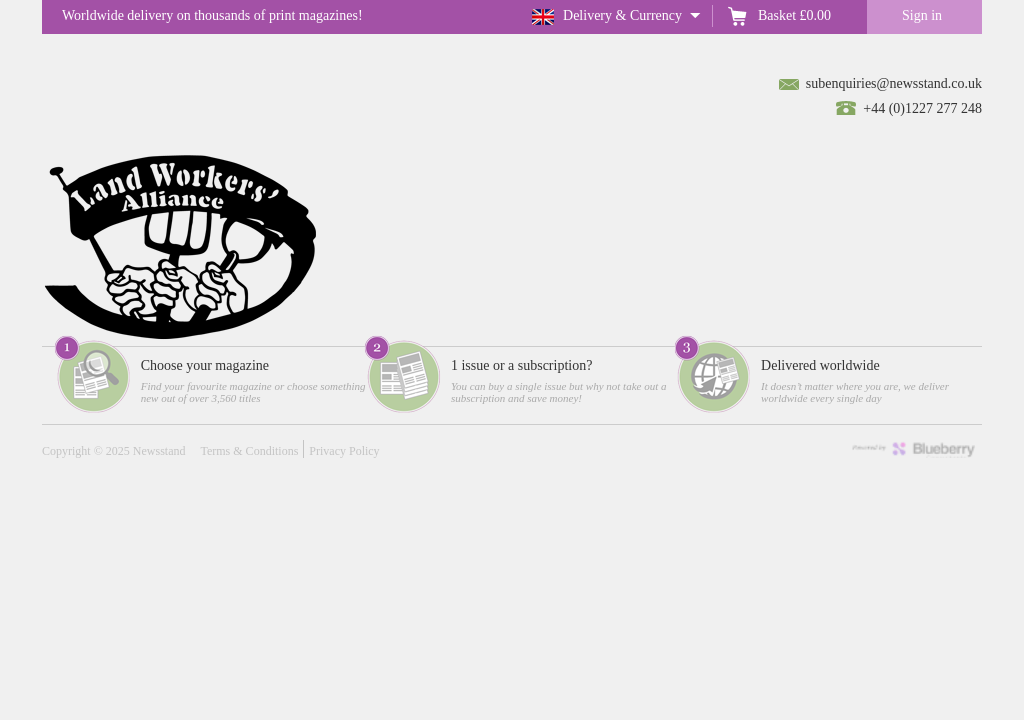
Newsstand (159, 451)
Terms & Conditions (249, 451)
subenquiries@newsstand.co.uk (894, 83)
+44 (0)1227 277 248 (922, 108)
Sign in (922, 15)
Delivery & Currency (622, 15)
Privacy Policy (344, 451)
